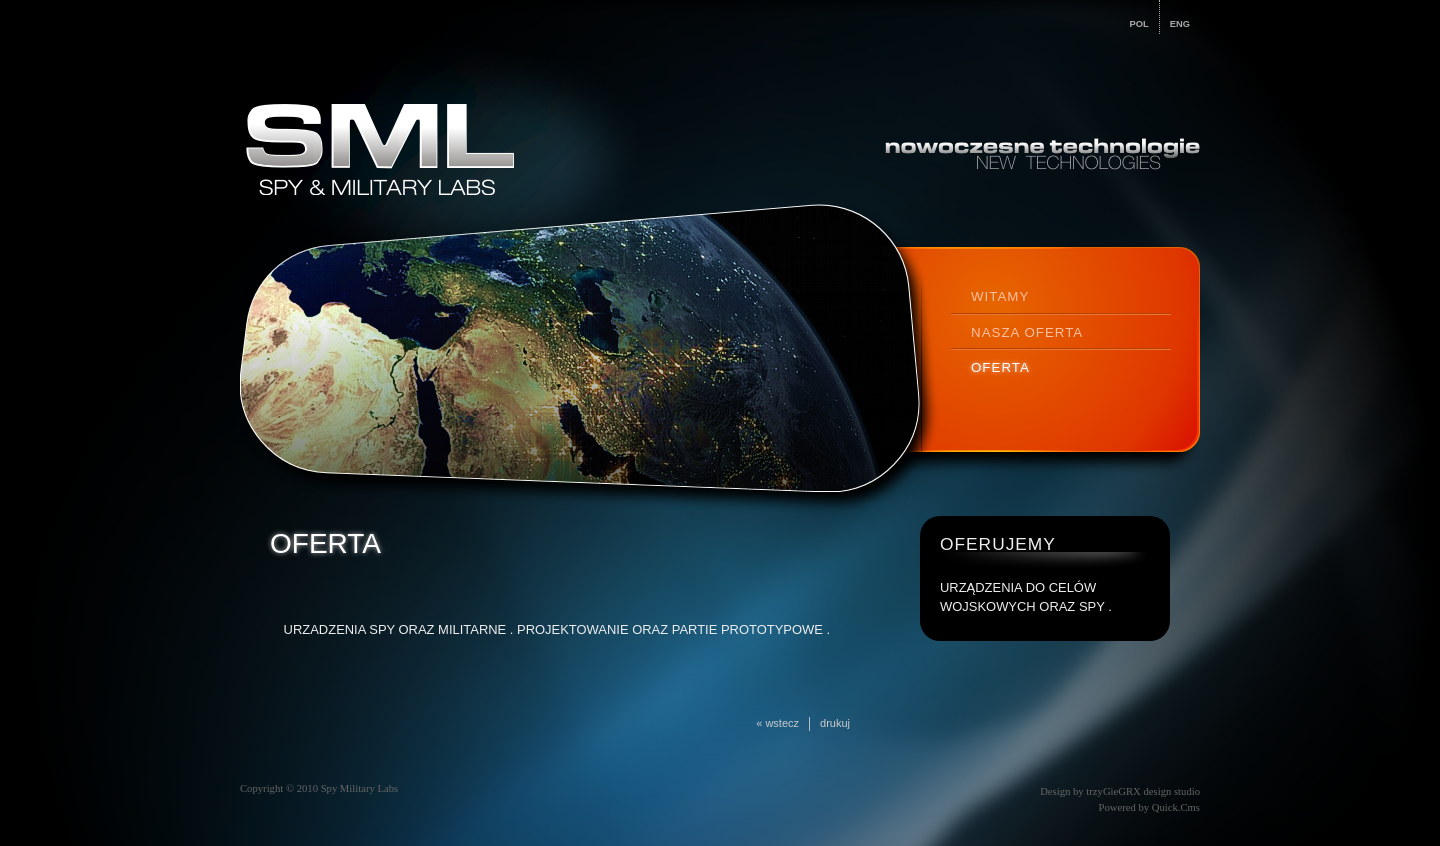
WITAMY (1000, 296)
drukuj (835, 723)
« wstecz (777, 723)
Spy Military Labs (360, 788)
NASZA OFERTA (1027, 332)
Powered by (1149, 807)
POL (1139, 24)
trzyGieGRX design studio (1143, 791)
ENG (1180, 24)
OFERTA (1000, 367)
